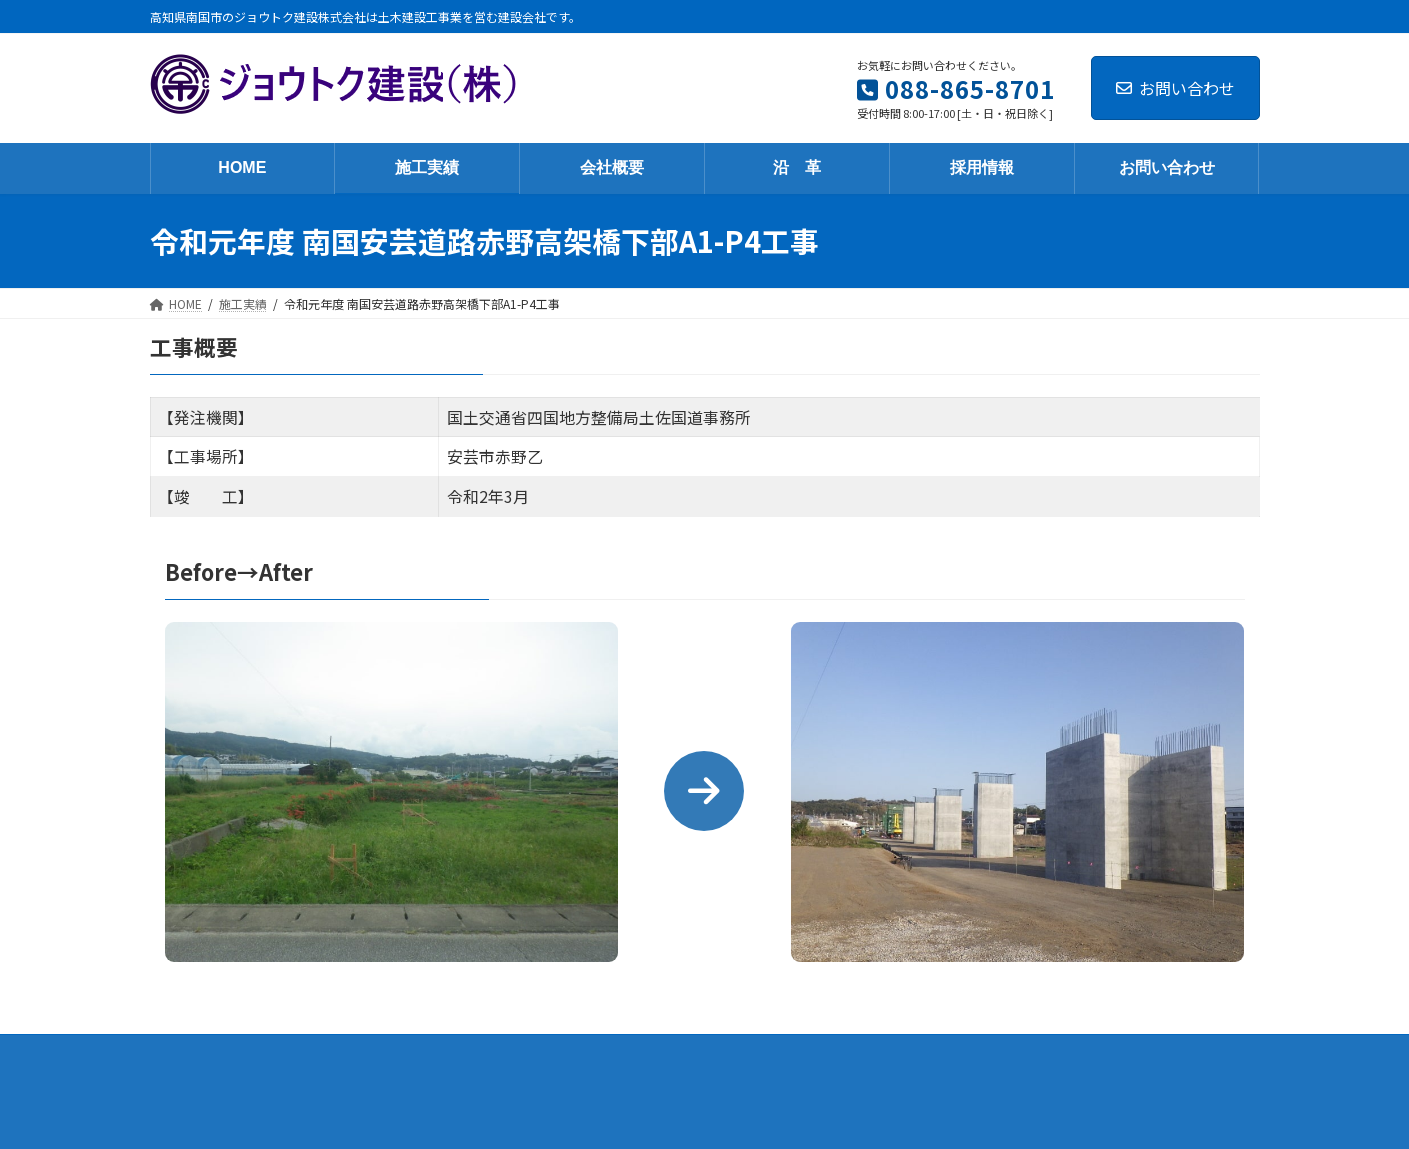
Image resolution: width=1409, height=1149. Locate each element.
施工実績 (491, 1052)
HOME (410, 1052)
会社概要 (579, 1052)
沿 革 (661, 1052)
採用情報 (743, 1052)
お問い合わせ (1175, 88)
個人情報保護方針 (967, 1052)
